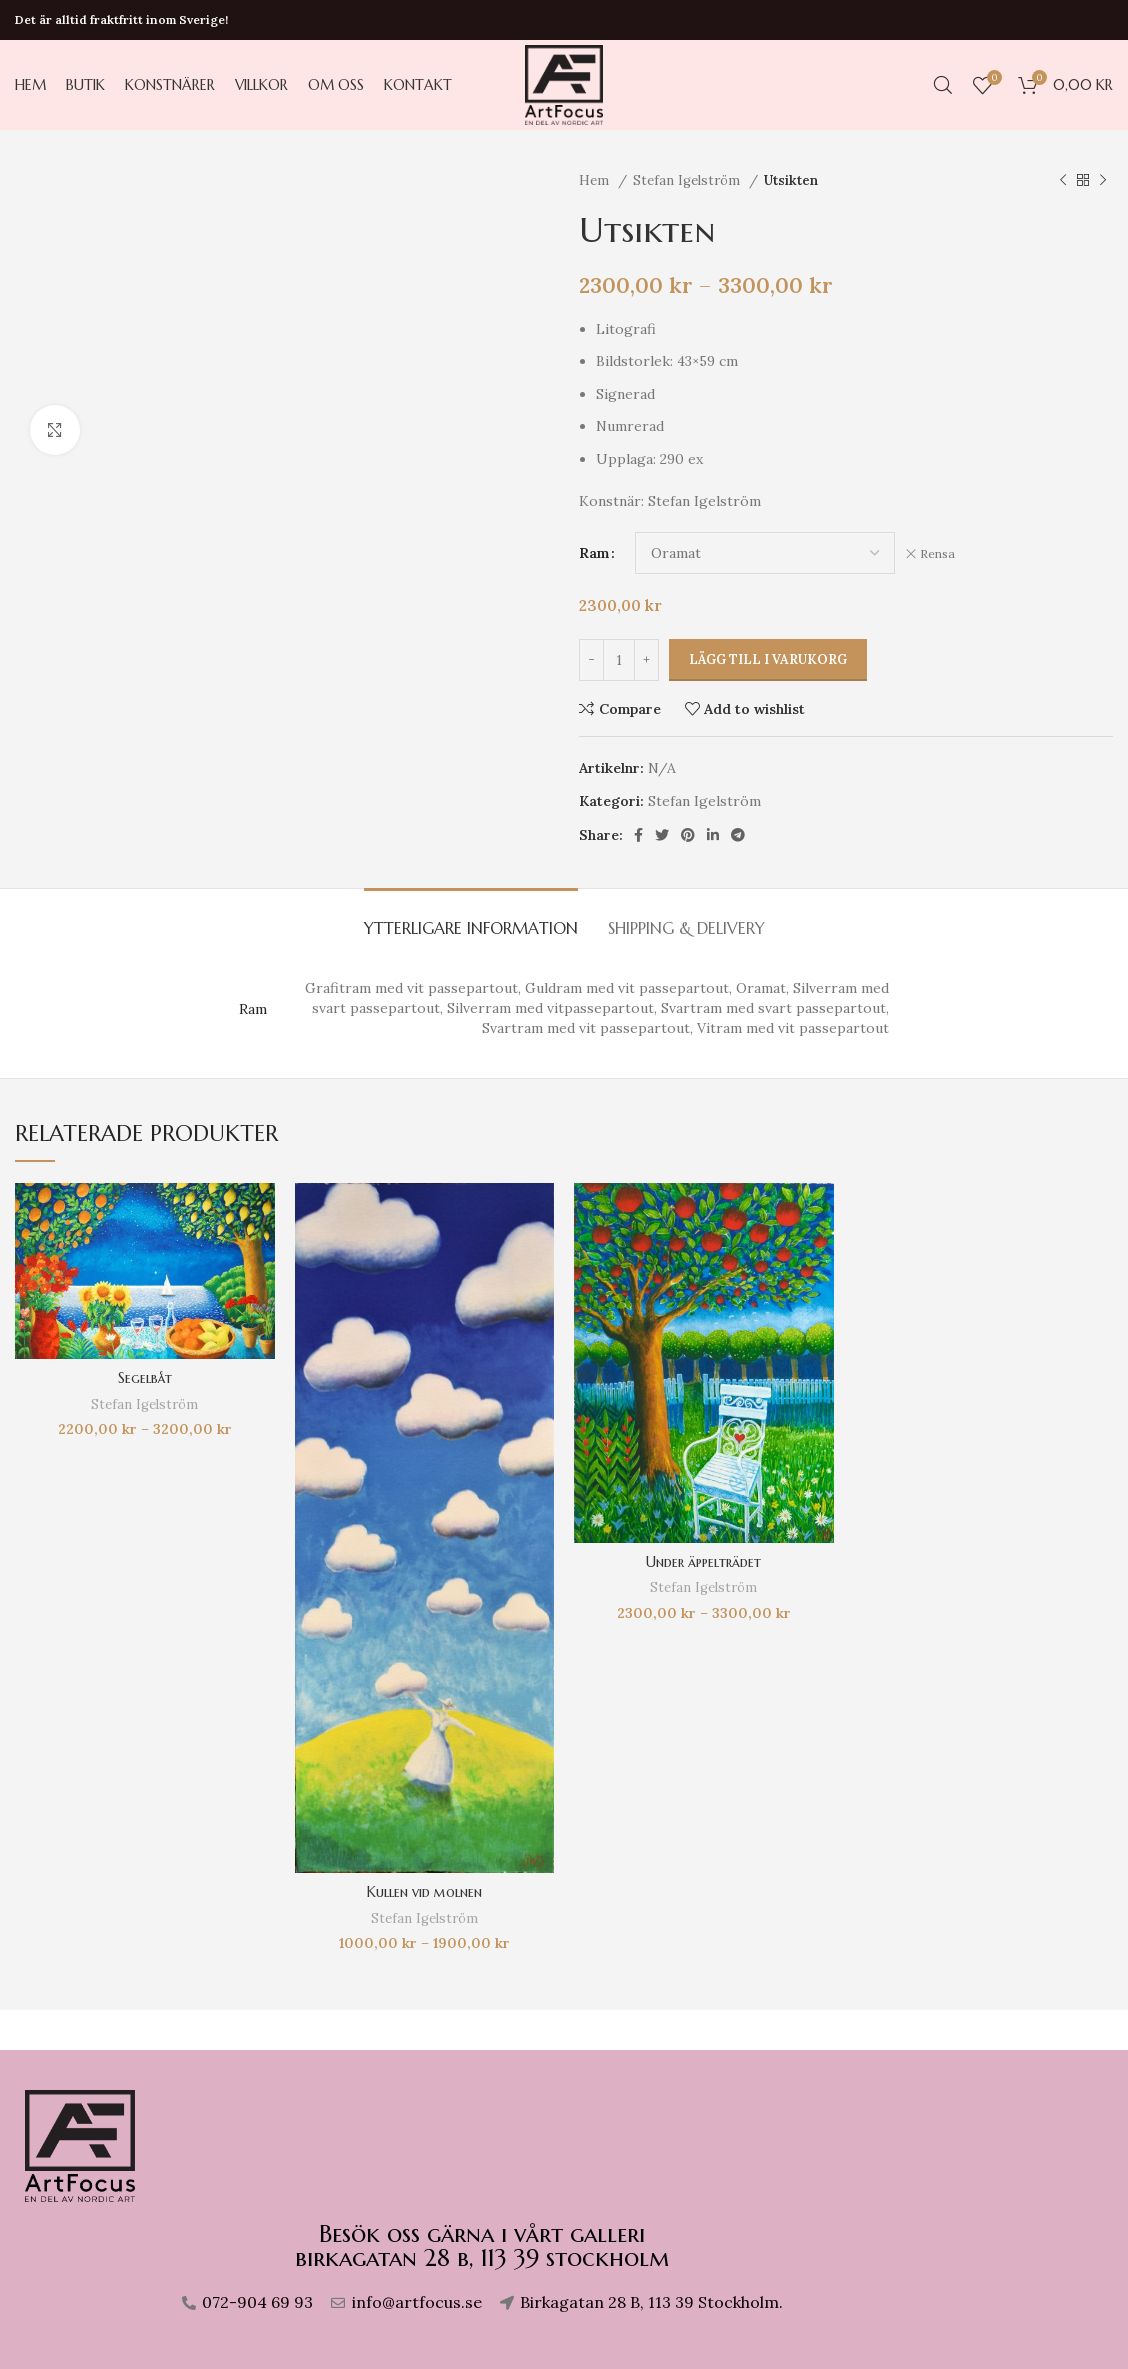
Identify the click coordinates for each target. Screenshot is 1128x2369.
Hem (596, 180)
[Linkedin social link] (713, 835)
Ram (594, 553)
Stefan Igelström (688, 180)
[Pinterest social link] (688, 835)
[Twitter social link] (662, 835)
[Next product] (1103, 181)
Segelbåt (145, 1378)
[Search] (943, 85)
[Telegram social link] (738, 835)
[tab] (471, 918)
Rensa (937, 553)
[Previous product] (1063, 181)
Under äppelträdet (703, 1562)
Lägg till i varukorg (768, 659)
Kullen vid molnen (424, 1892)
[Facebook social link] (638, 835)
